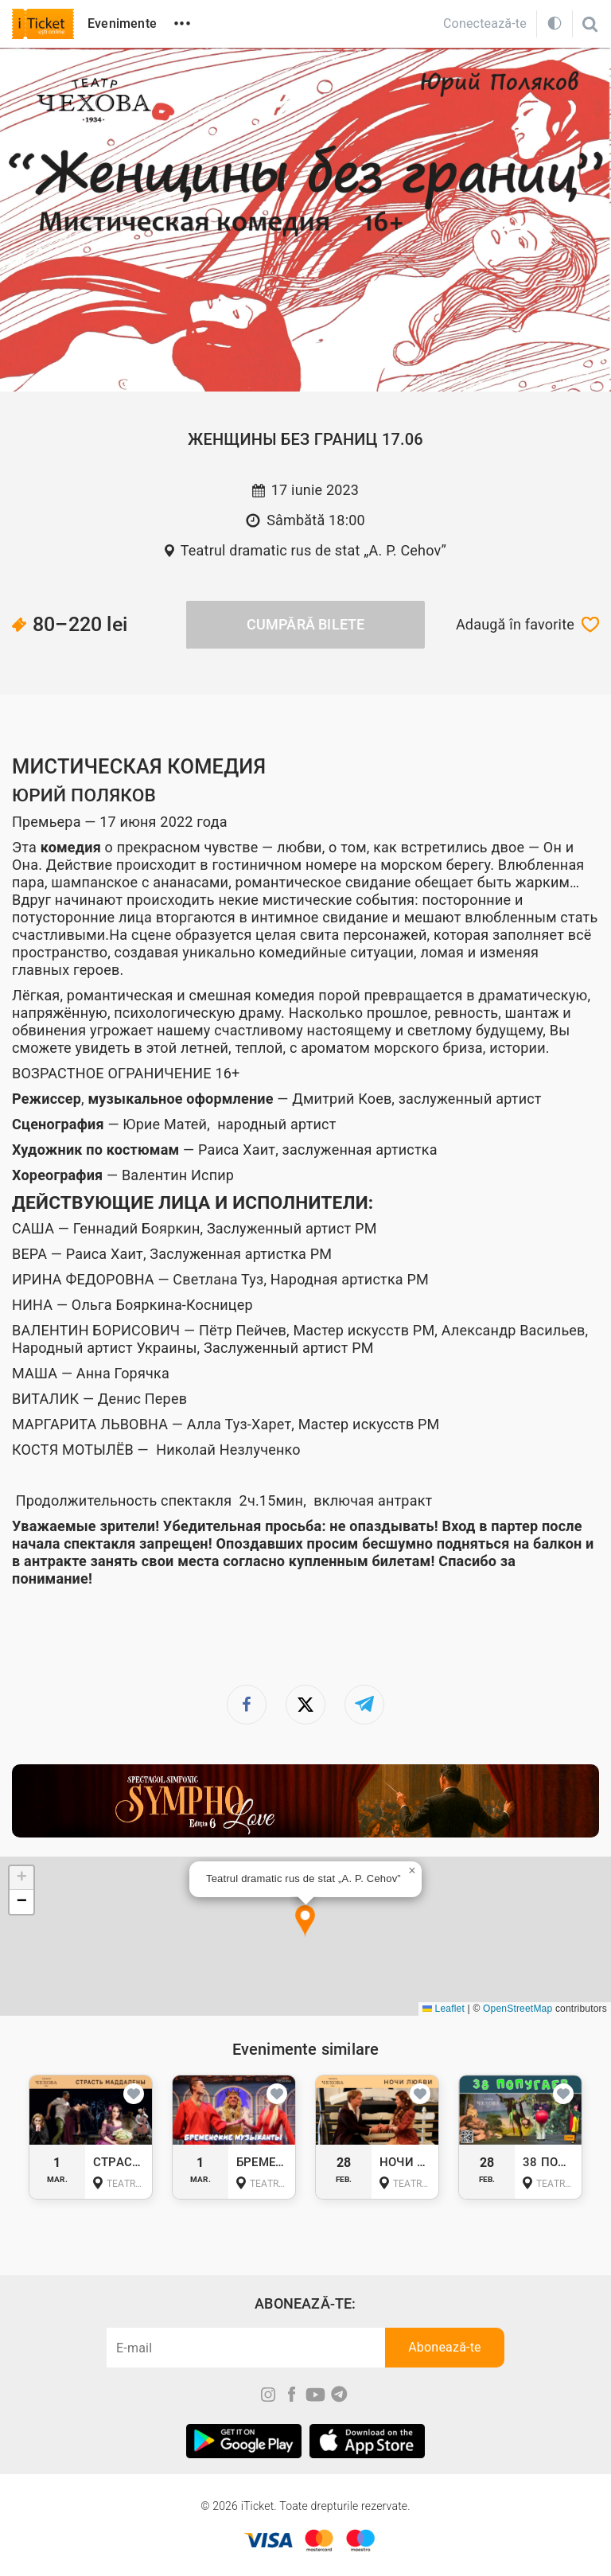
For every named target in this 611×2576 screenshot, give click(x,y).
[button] (305, 1921)
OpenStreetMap (517, 2008)
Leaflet (443, 2008)
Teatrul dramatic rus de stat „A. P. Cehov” (314, 550)
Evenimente (122, 23)
